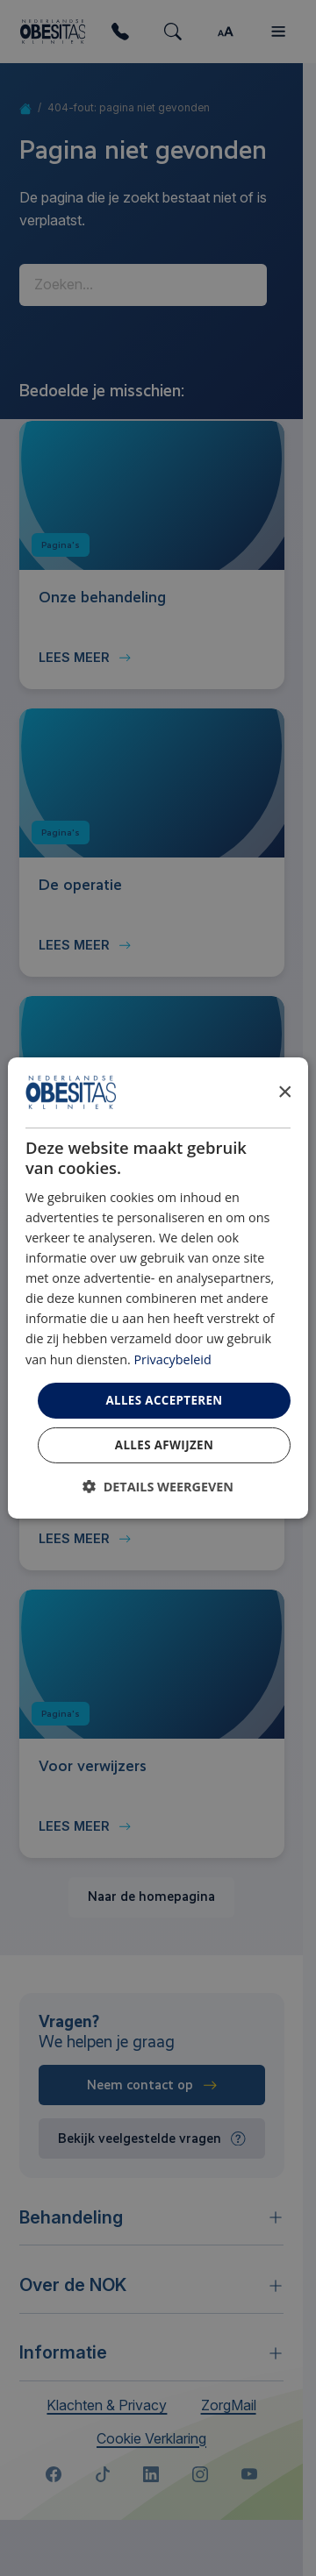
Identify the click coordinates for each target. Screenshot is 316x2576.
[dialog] (158, 1288)
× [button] (284, 1091)
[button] (158, 1487)
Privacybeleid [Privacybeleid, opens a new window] (172, 1358)
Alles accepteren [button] (163, 1400)
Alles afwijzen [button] (164, 1445)
